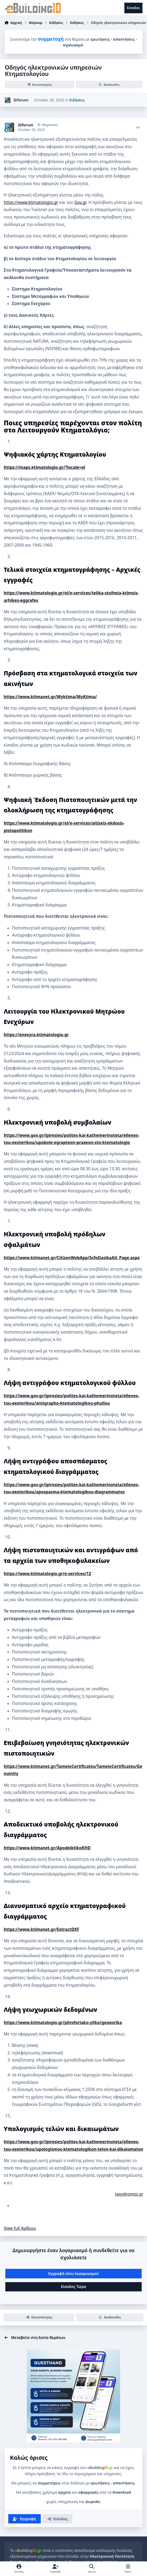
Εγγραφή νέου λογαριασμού (73, 2273)
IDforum (20, 99)
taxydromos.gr (129, 2194)
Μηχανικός (49, 125)
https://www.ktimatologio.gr (31, 202)
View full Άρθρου (20, 2228)
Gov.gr (80, 202)
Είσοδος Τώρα (73, 2286)
